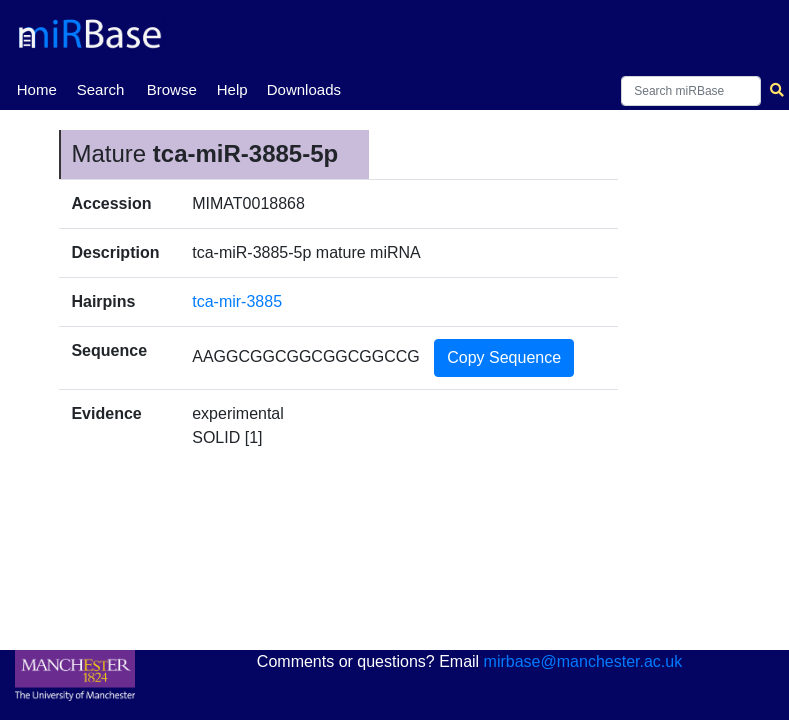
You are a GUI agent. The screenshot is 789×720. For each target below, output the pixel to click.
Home (37, 88)
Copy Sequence (504, 357)
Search (101, 89)
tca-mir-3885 (237, 301)
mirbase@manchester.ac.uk (583, 661)
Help (232, 89)
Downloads (304, 89)
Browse (172, 89)
